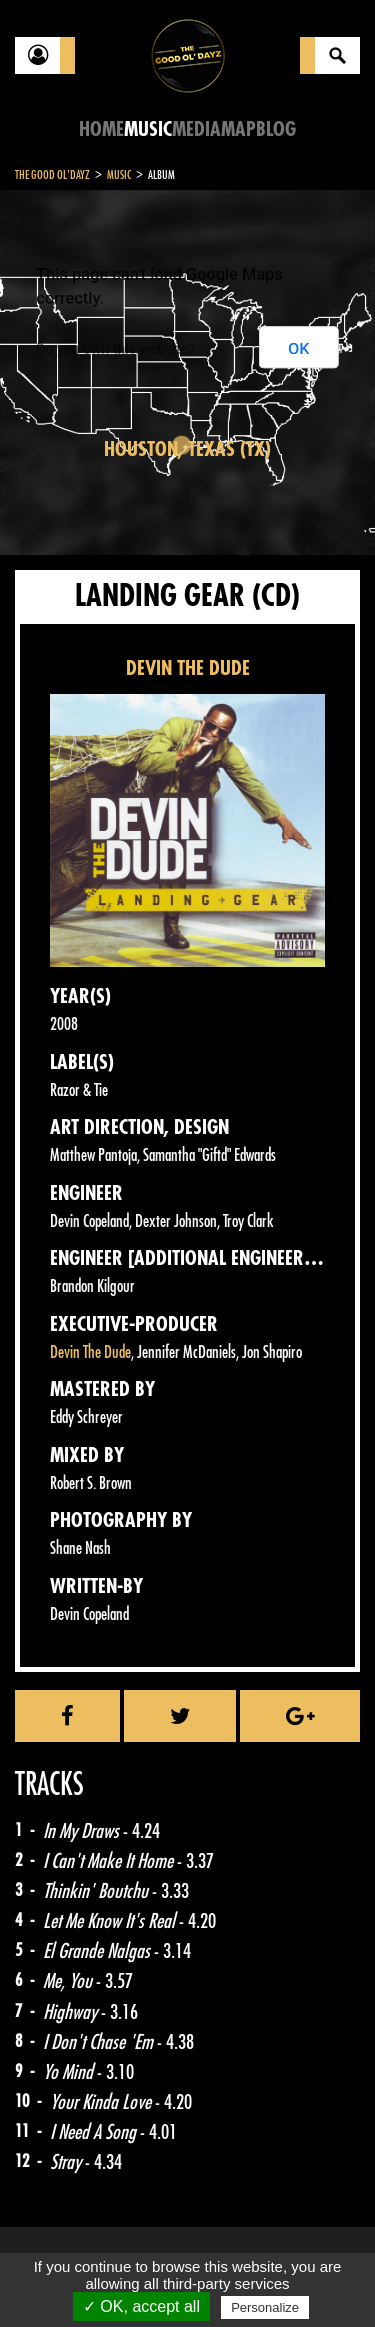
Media (196, 129)
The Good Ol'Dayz (52, 175)
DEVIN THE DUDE (188, 668)
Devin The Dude (90, 1352)
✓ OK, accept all (141, 2306)
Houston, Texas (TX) (187, 449)
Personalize (265, 2307)
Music (148, 129)
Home (101, 129)
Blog (276, 129)
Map (238, 129)
